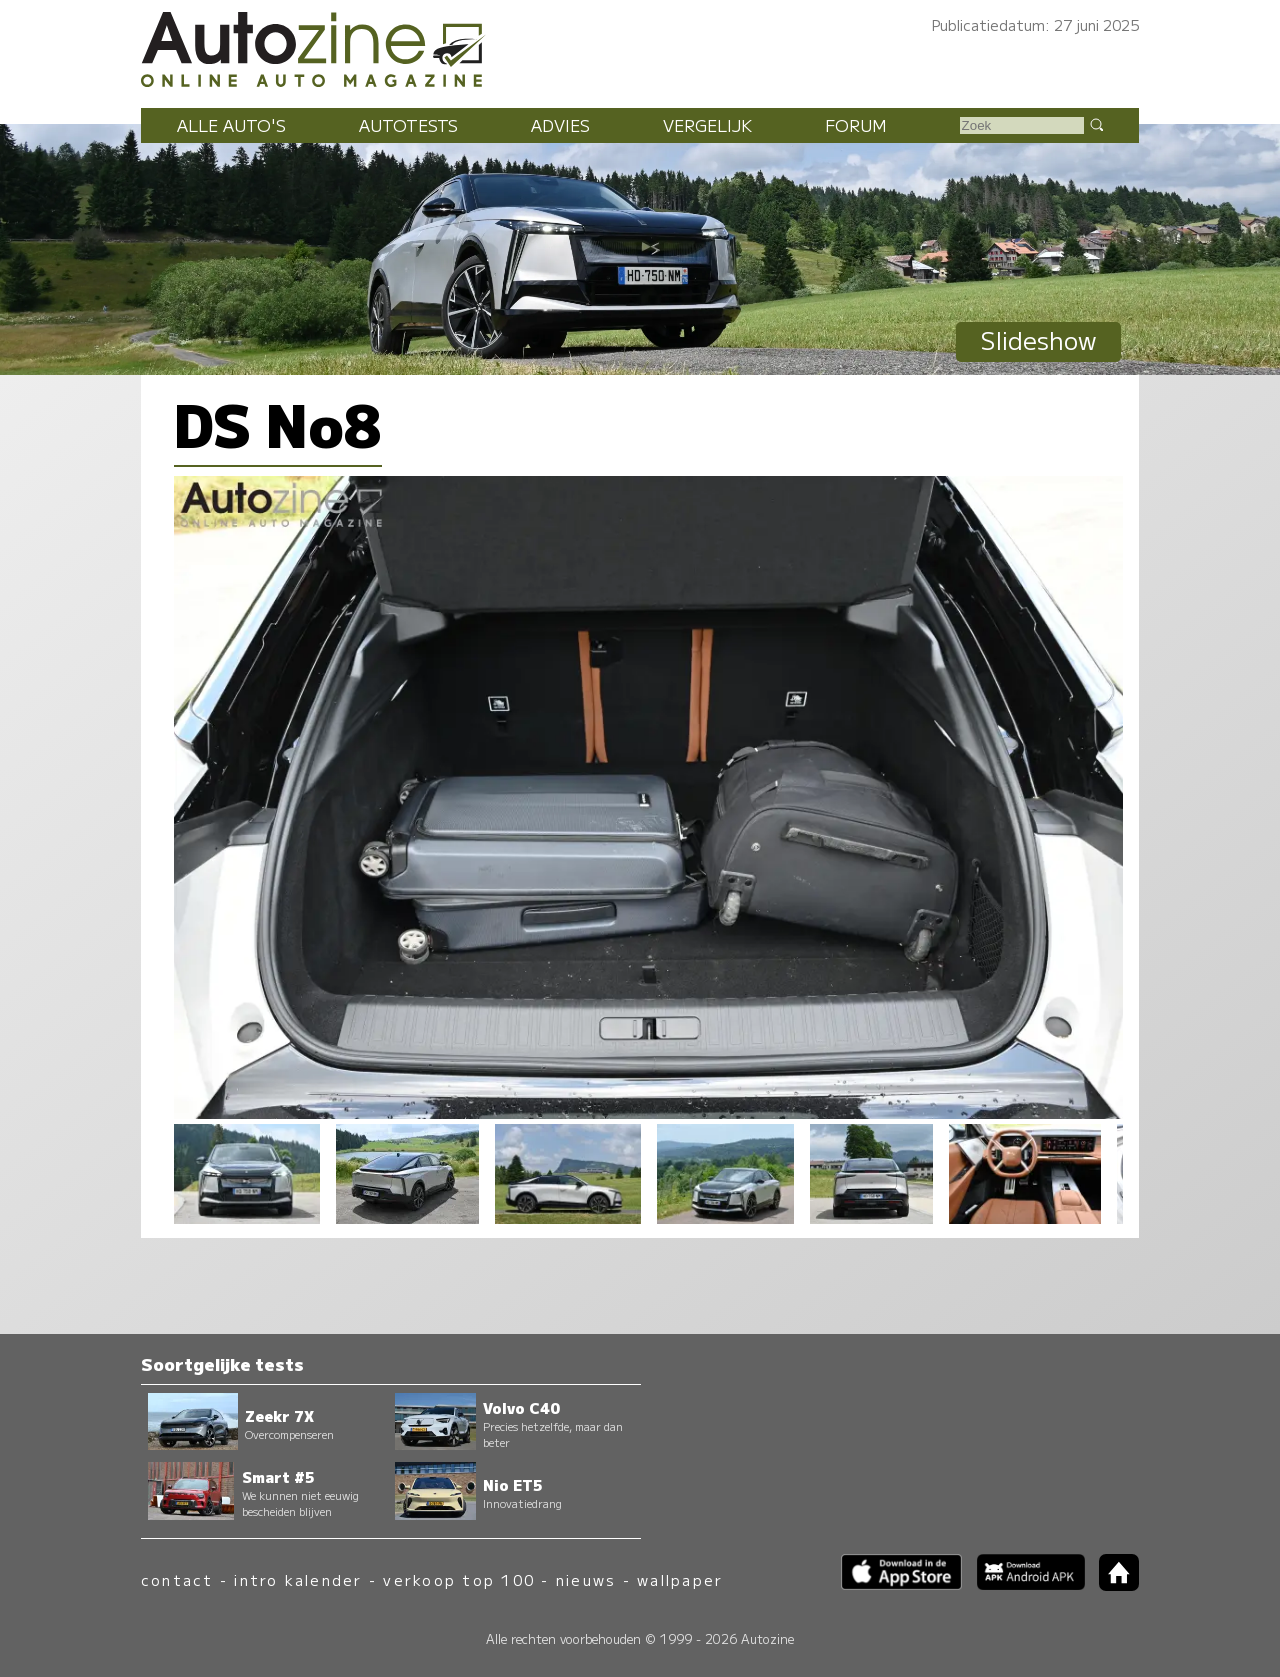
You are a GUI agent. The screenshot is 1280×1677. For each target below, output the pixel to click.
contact (177, 1579)
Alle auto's (231, 125)
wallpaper (680, 1579)
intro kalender (298, 1579)
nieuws (586, 1579)
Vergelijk (707, 125)
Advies (560, 125)
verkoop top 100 (459, 1579)
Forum (856, 125)
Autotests (408, 125)
